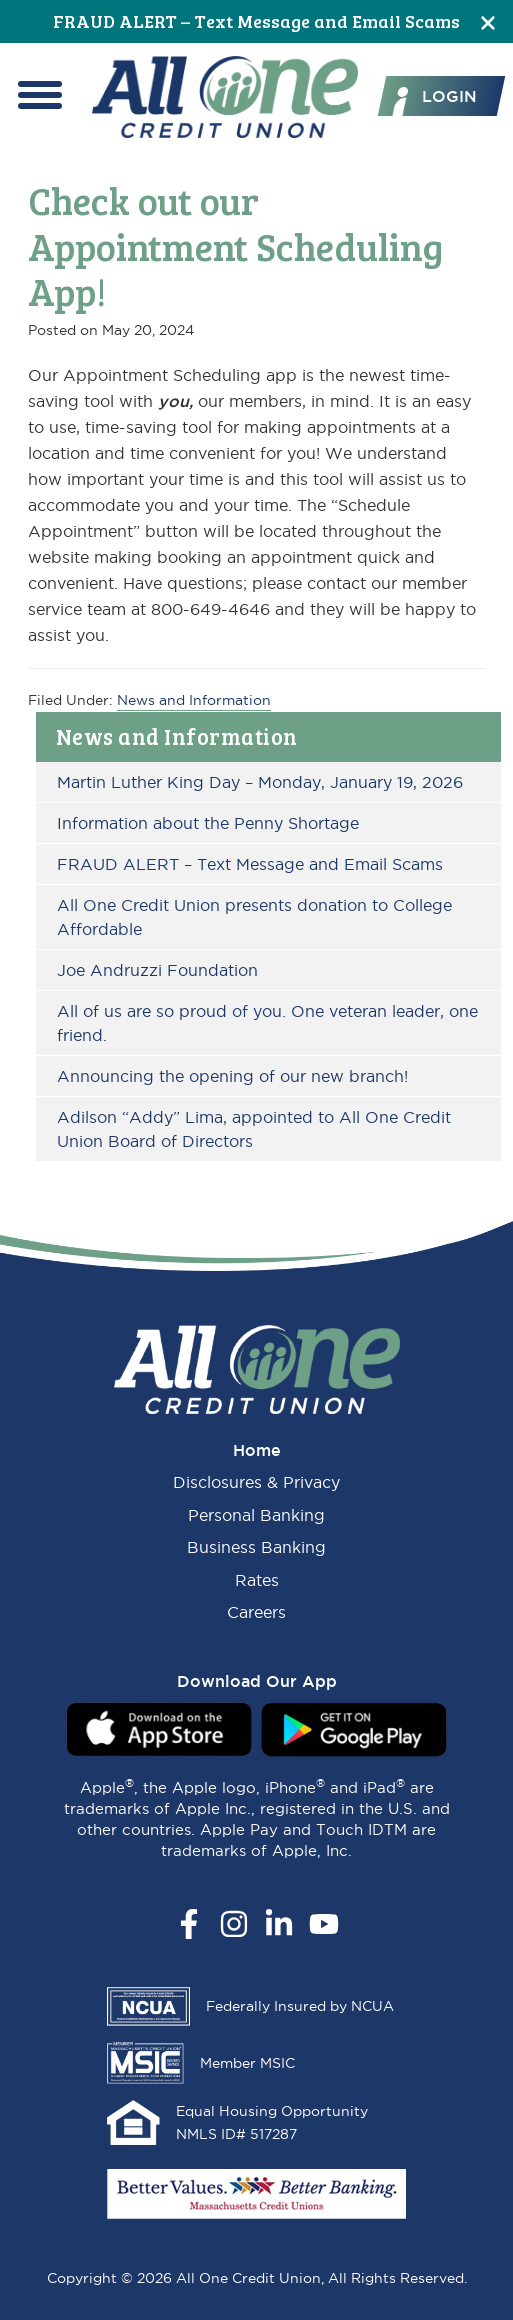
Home (257, 1450)
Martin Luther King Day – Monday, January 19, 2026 (260, 782)
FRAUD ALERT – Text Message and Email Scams (256, 21)
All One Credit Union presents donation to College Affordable (254, 917)
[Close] (488, 21)
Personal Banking (256, 1515)
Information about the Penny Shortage (208, 823)
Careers (256, 1612)
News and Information (177, 736)
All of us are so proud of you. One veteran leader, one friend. (267, 1023)
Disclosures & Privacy (256, 1482)
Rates (257, 1580)
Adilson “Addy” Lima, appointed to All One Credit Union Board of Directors (254, 1129)
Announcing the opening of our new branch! (232, 1076)
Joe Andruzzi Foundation (157, 970)
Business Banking (256, 1547)
